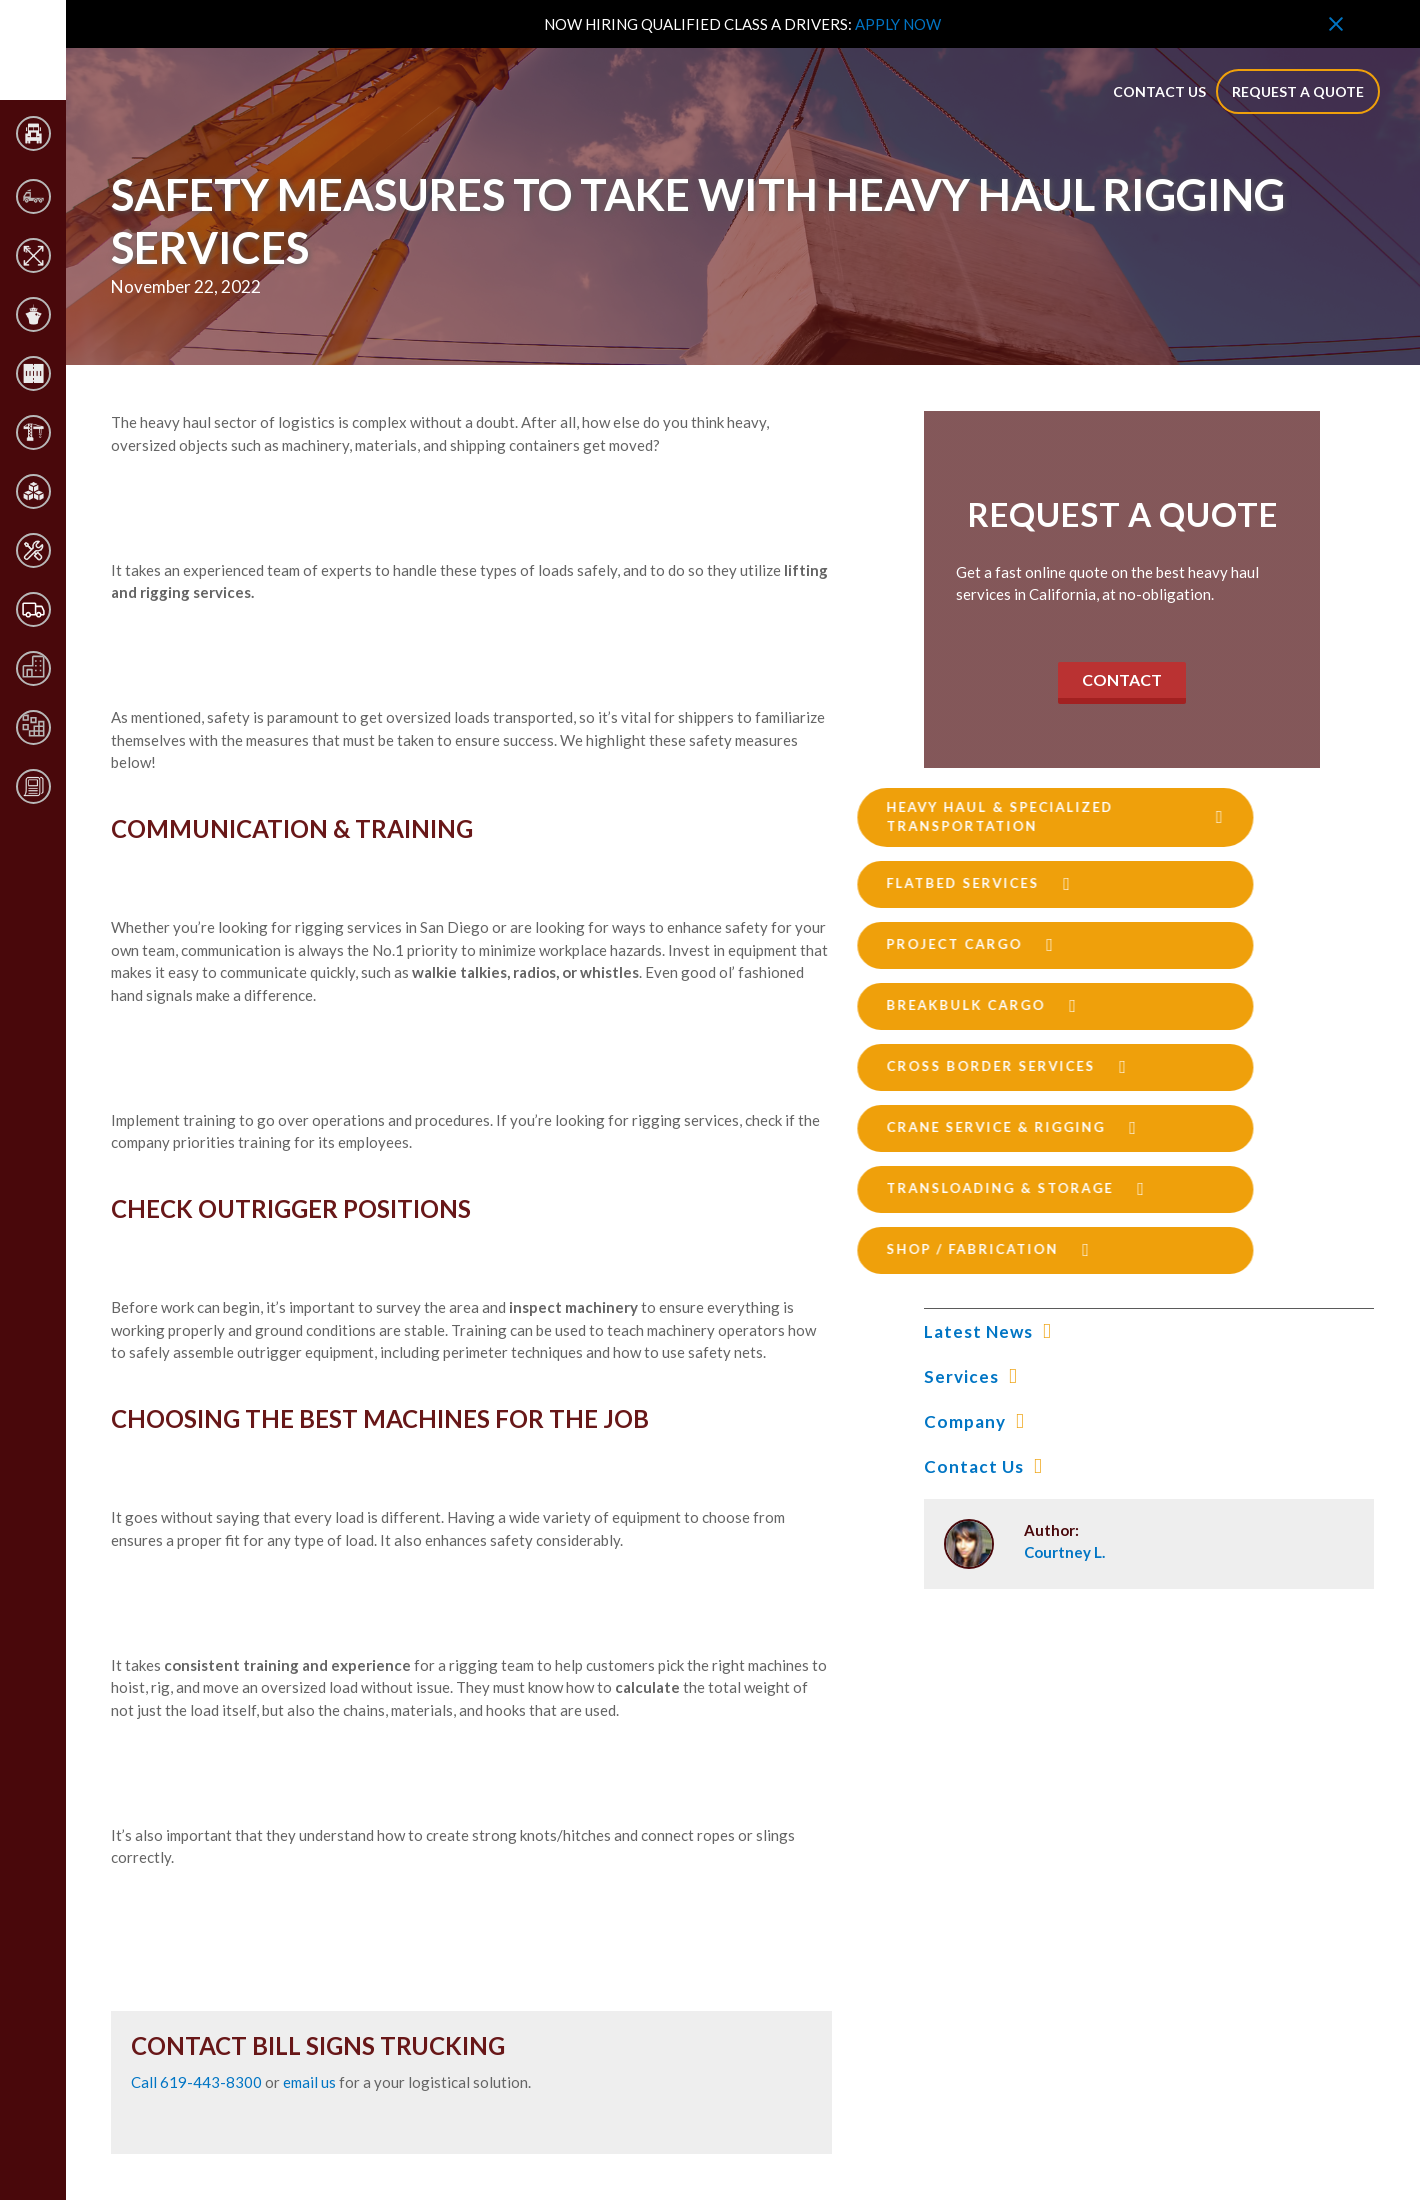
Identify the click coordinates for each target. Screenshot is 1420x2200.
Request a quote (1298, 91)
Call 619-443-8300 (198, 2082)
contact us (1159, 91)
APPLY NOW (898, 24)
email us (309, 2082)
